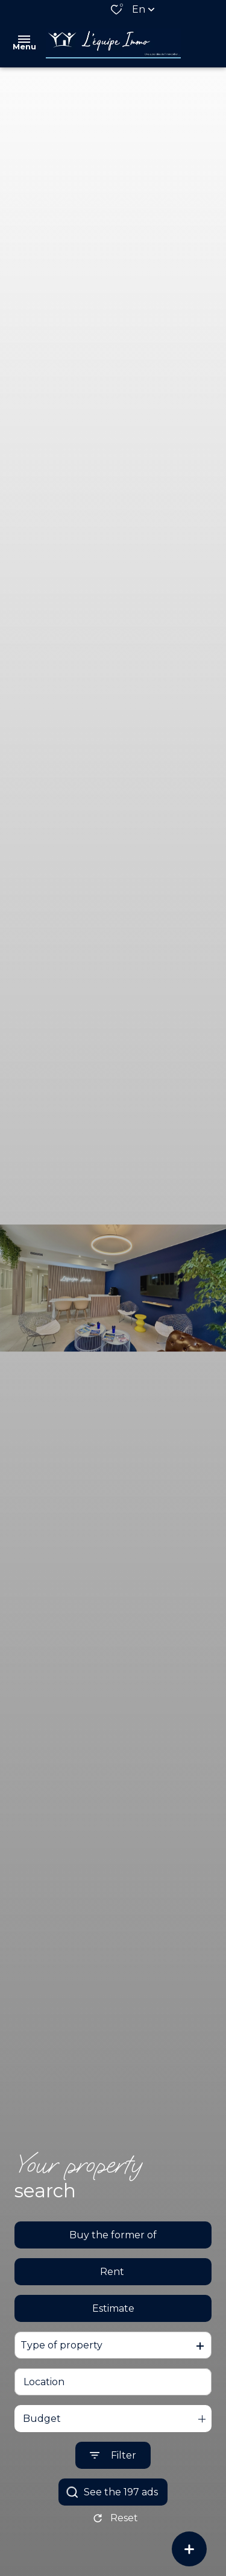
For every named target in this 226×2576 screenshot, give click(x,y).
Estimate (113, 2309)
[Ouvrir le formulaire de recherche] (113, 2456)
